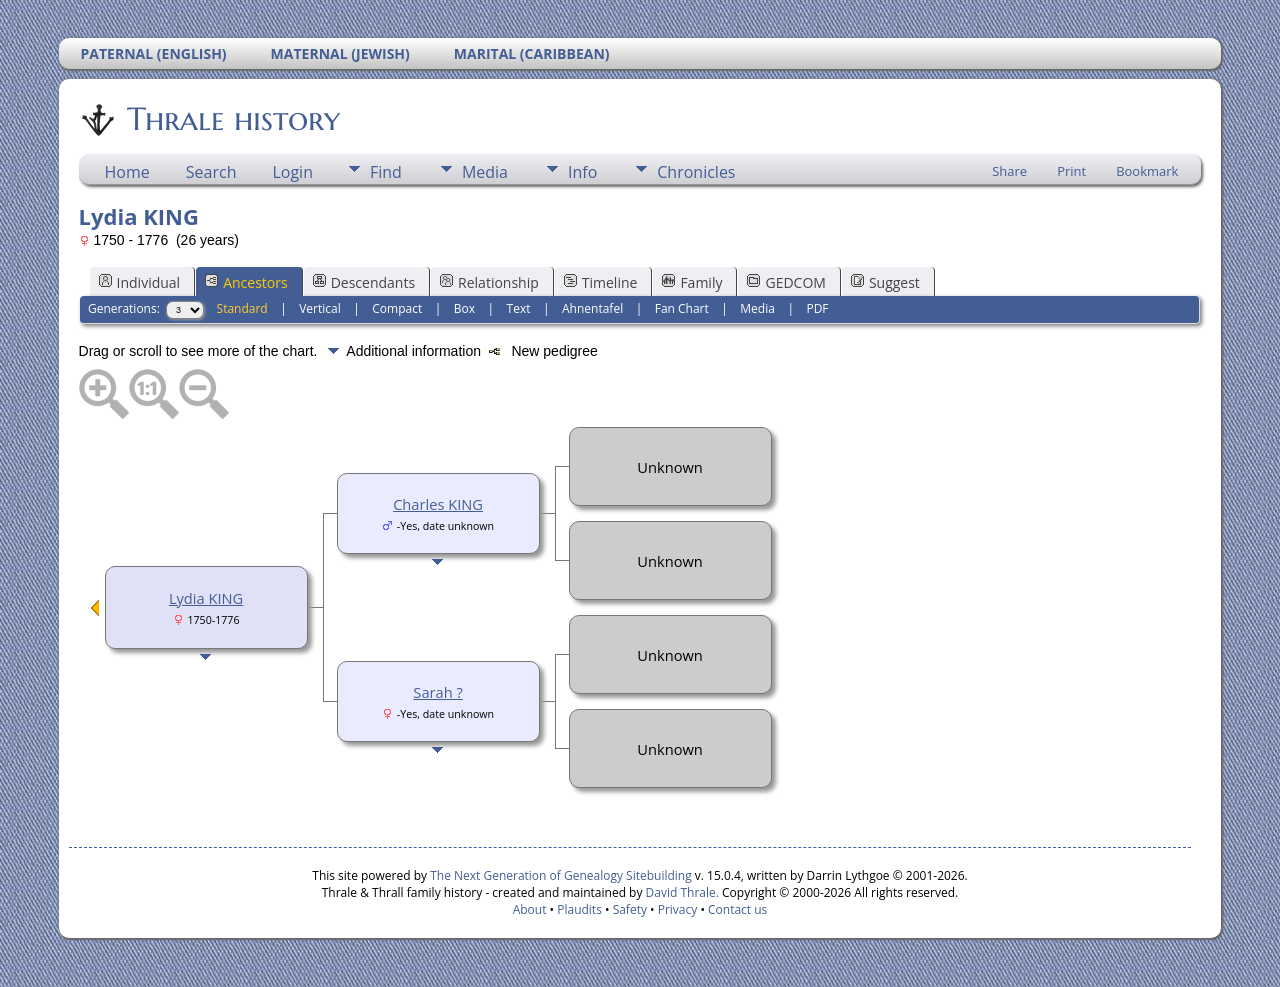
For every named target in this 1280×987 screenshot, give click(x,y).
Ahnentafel (592, 308)
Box (464, 308)
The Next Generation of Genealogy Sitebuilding (561, 875)
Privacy (678, 909)
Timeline (601, 282)
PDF (817, 308)
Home (127, 172)
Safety (630, 909)
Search (211, 172)
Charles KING (438, 504)
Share (1009, 171)
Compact (397, 308)
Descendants (364, 282)
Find (386, 172)
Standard (242, 308)
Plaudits (579, 909)
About (530, 909)
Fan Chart (682, 308)
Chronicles (696, 172)
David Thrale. (680, 892)
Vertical (320, 308)
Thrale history (232, 119)
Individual (140, 282)
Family (692, 282)
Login (292, 172)
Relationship (489, 282)
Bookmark (1147, 171)
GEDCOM (786, 282)
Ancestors (246, 282)
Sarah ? (437, 692)
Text (519, 308)
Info (582, 172)
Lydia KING (206, 598)
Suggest (885, 282)
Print (1071, 171)
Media (485, 172)
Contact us (737, 909)
